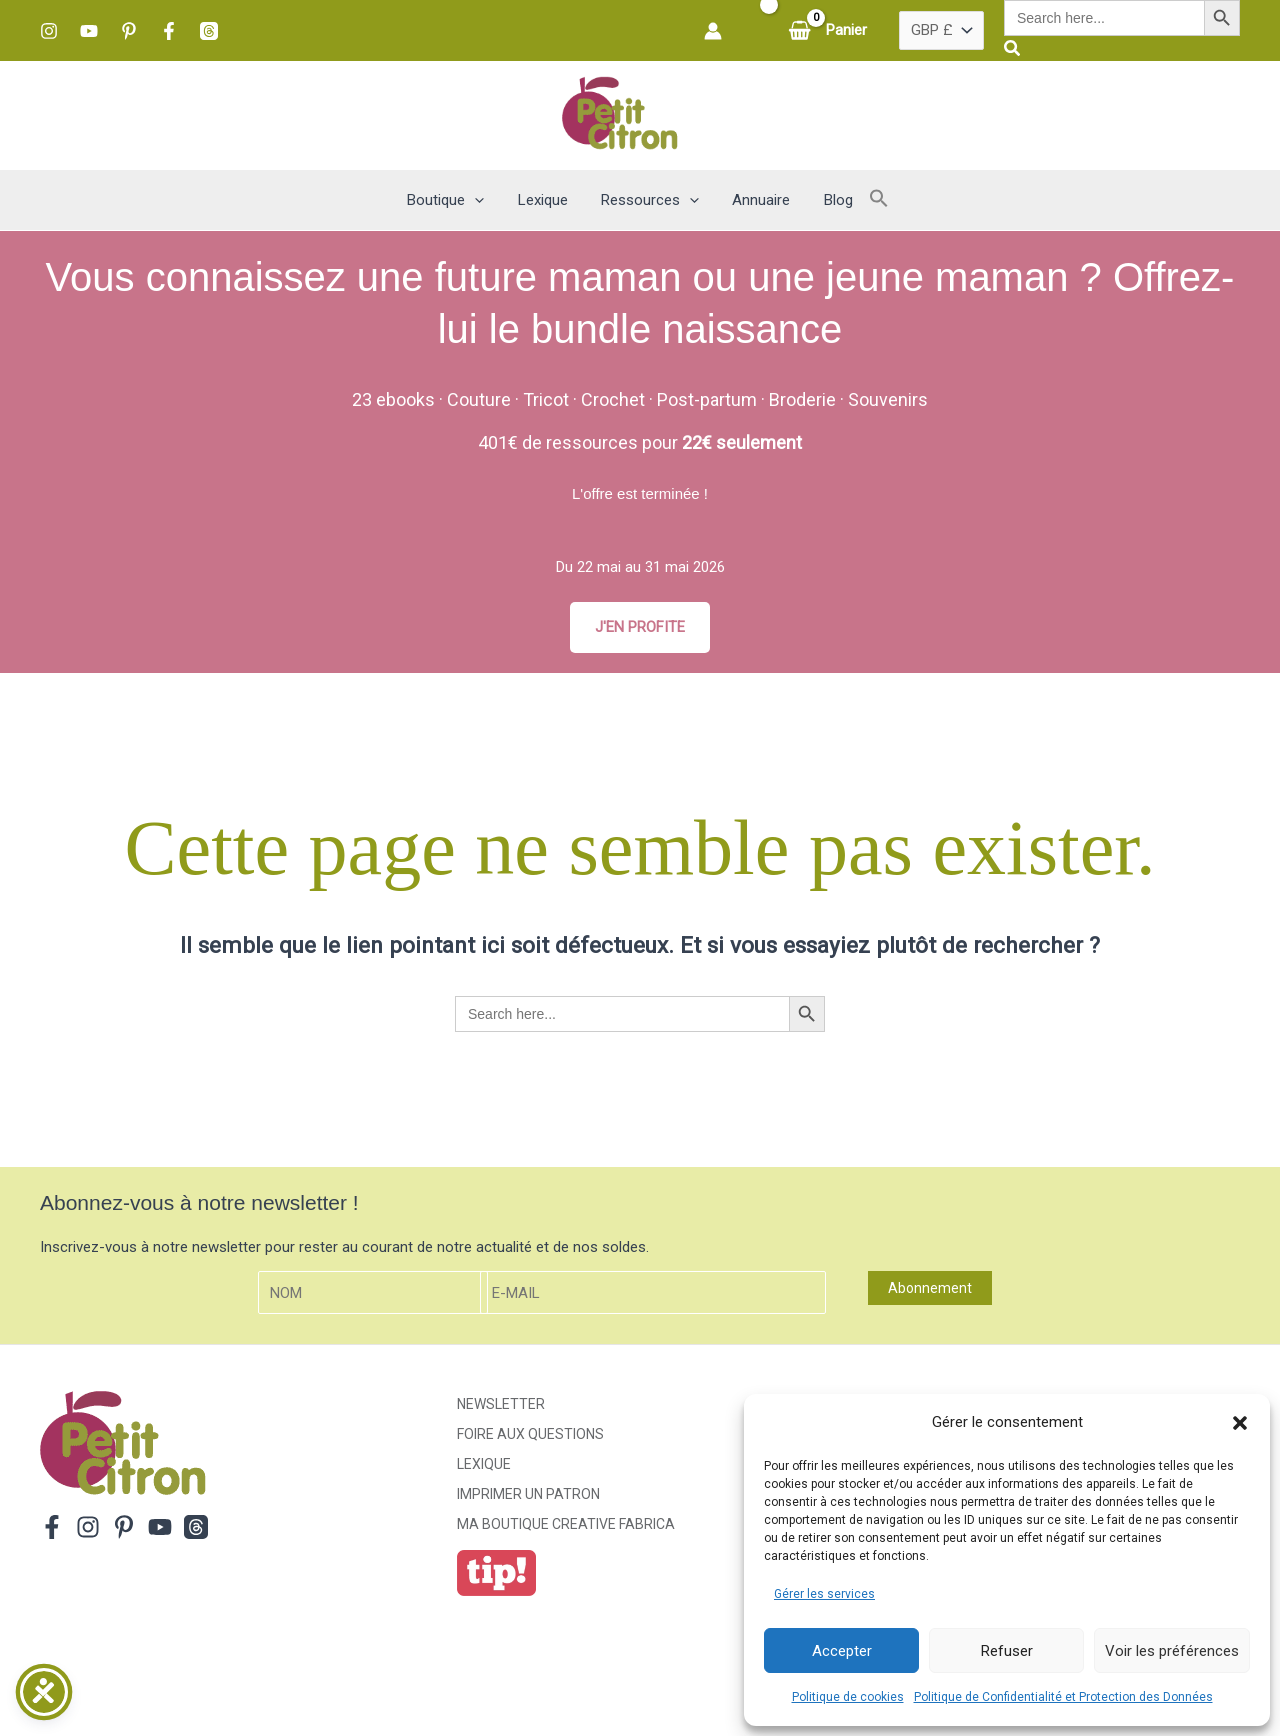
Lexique (484, 1464)
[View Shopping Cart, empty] (829, 30)
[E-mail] (653, 1293)
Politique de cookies (848, 1697)
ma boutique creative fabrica (566, 1524)
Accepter (842, 1651)
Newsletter (501, 1404)
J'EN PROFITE (640, 627)
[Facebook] (169, 31)
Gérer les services (824, 1594)
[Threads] (209, 31)
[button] (1240, 1423)
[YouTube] (89, 31)
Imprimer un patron (528, 1494)
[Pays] (941, 31)
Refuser (1007, 1651)
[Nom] (373, 1293)
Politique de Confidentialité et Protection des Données (1063, 1697)
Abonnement (930, 1289)
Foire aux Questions (530, 1434)
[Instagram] (49, 31)
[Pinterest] (129, 31)
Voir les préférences (1172, 1651)
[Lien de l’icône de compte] (713, 31)
